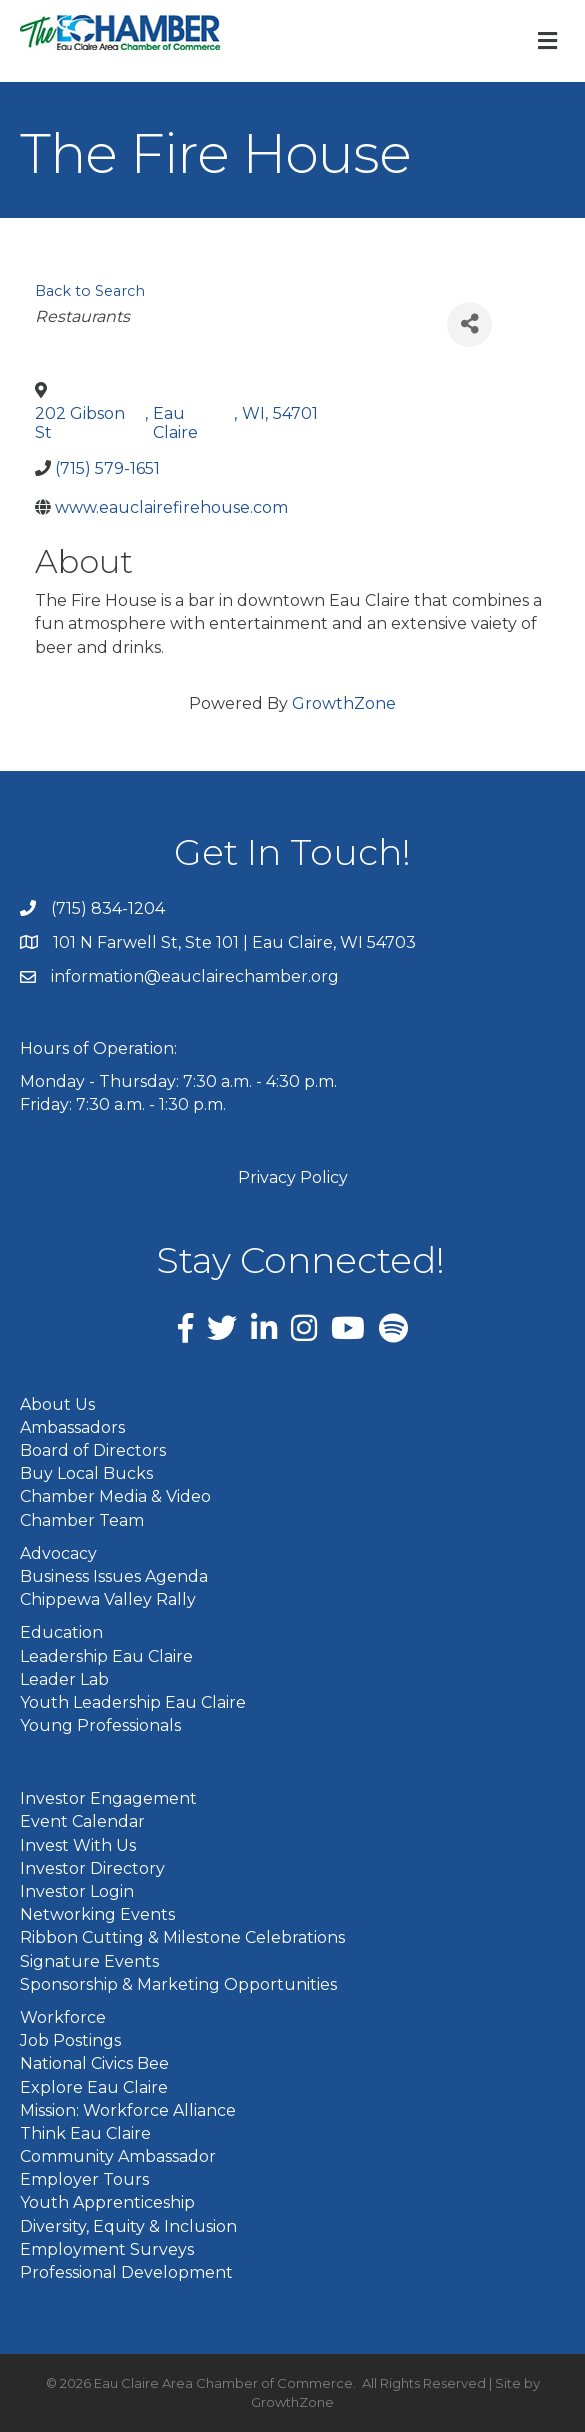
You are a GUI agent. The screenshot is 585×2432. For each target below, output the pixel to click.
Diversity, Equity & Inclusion (128, 2226)
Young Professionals (100, 1725)
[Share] (469, 324)
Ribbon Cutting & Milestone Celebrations (182, 1937)
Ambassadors (72, 1427)
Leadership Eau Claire (106, 1656)
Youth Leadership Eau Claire (133, 1702)
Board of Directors (93, 1450)
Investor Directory (92, 1868)
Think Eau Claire (85, 2133)
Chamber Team (82, 1520)
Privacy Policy (293, 1177)
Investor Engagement (108, 1798)
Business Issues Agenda (114, 1576)
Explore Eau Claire (94, 2087)
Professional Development (126, 2272)
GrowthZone (344, 703)
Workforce (63, 2017)
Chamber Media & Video (115, 1496)
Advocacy (58, 1553)
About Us (57, 1404)
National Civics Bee (94, 2063)
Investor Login (77, 1891)
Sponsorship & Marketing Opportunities (178, 1984)
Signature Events (89, 1961)
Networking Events (97, 1914)
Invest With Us (78, 1845)
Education (61, 1632)
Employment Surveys (107, 2249)
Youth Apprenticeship (107, 2202)
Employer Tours (84, 2179)
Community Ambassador (118, 2156)
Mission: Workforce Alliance (128, 2110)
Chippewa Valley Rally (108, 1599)
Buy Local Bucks (86, 1473)
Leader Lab (64, 1679)
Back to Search (90, 291)
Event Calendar (82, 1821)
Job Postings (70, 2040)
